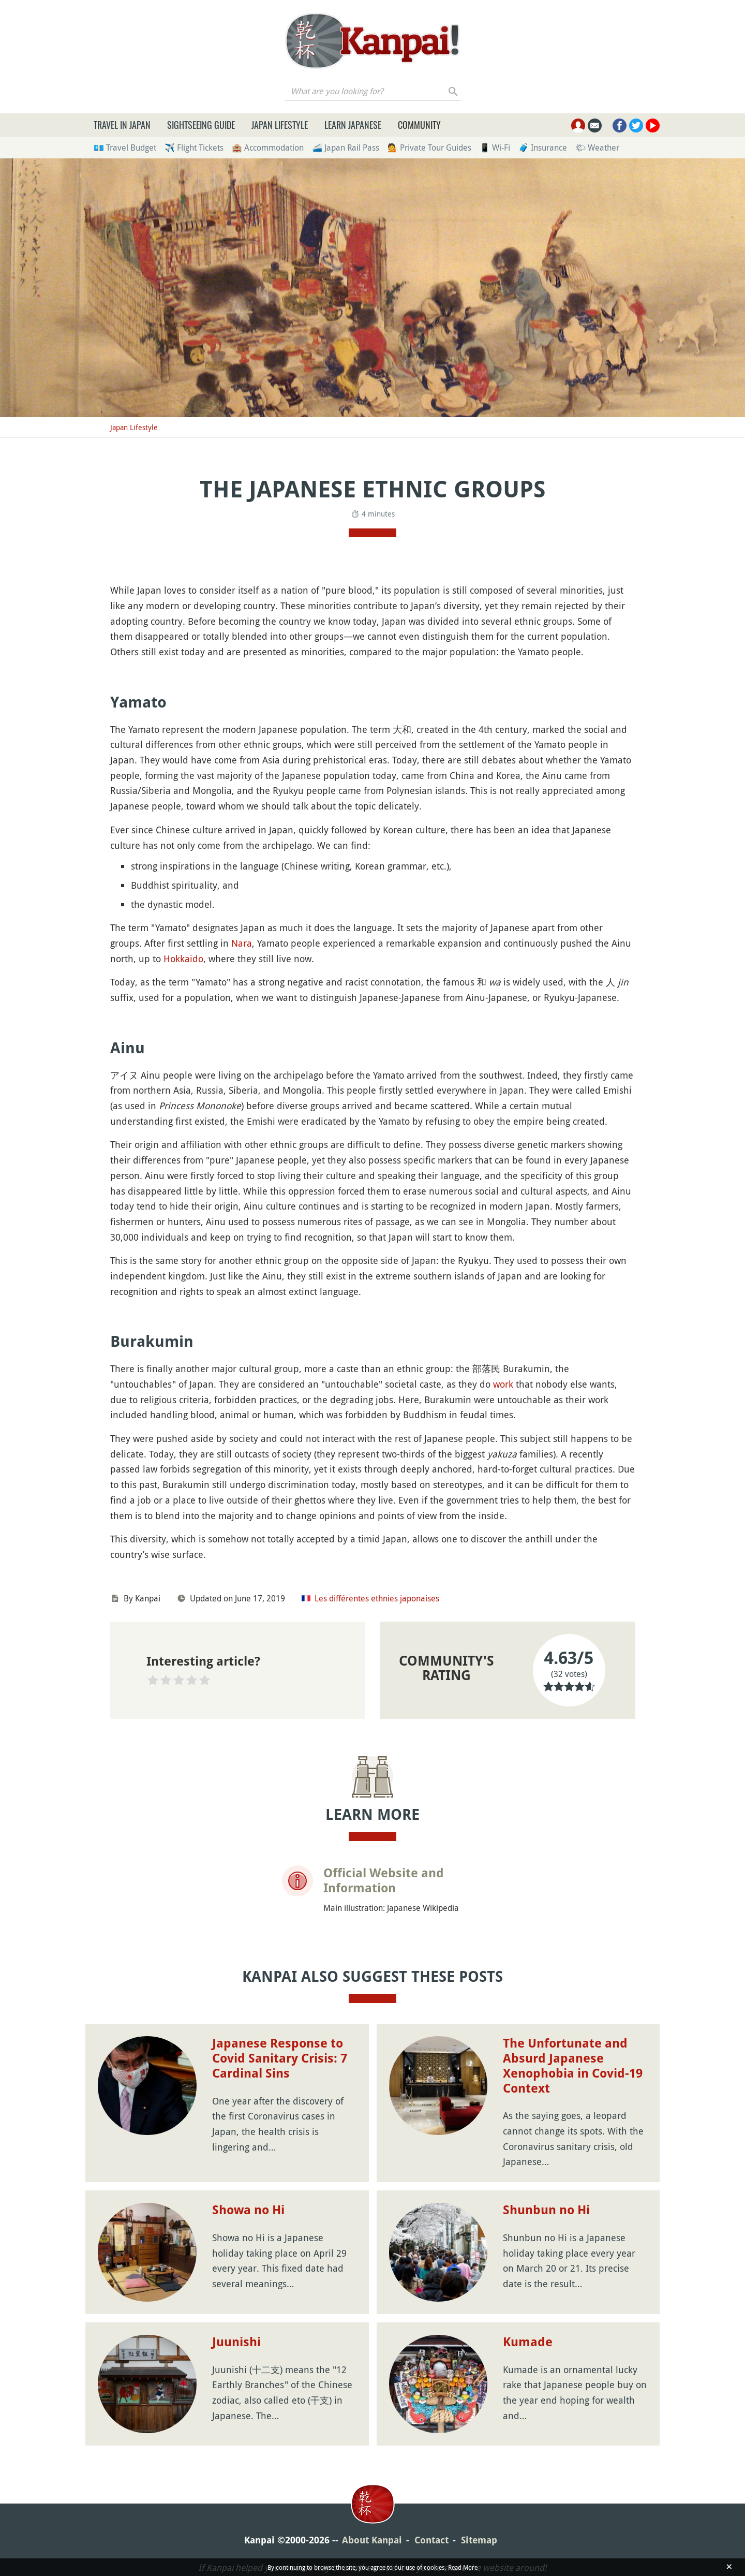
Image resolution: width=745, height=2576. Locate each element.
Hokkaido (183, 958)
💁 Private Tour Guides (429, 147)
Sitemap (479, 2540)
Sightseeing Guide (201, 124)
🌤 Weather (597, 147)
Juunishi (236, 2342)
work (503, 1384)
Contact (431, 2540)
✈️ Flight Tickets (194, 147)
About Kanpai (372, 2540)
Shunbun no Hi (546, 2210)
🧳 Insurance (542, 147)
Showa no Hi (248, 2210)
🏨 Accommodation (268, 147)
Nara (241, 943)
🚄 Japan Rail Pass (345, 147)
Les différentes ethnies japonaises (377, 1598)
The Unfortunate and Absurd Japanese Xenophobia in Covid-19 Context (573, 2065)
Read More (463, 2567)
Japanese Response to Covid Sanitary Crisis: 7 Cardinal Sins (279, 2058)
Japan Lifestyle (279, 124)
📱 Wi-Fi (495, 147)
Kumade (528, 2342)
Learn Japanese (352, 124)
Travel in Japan (122, 124)
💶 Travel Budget (125, 147)
